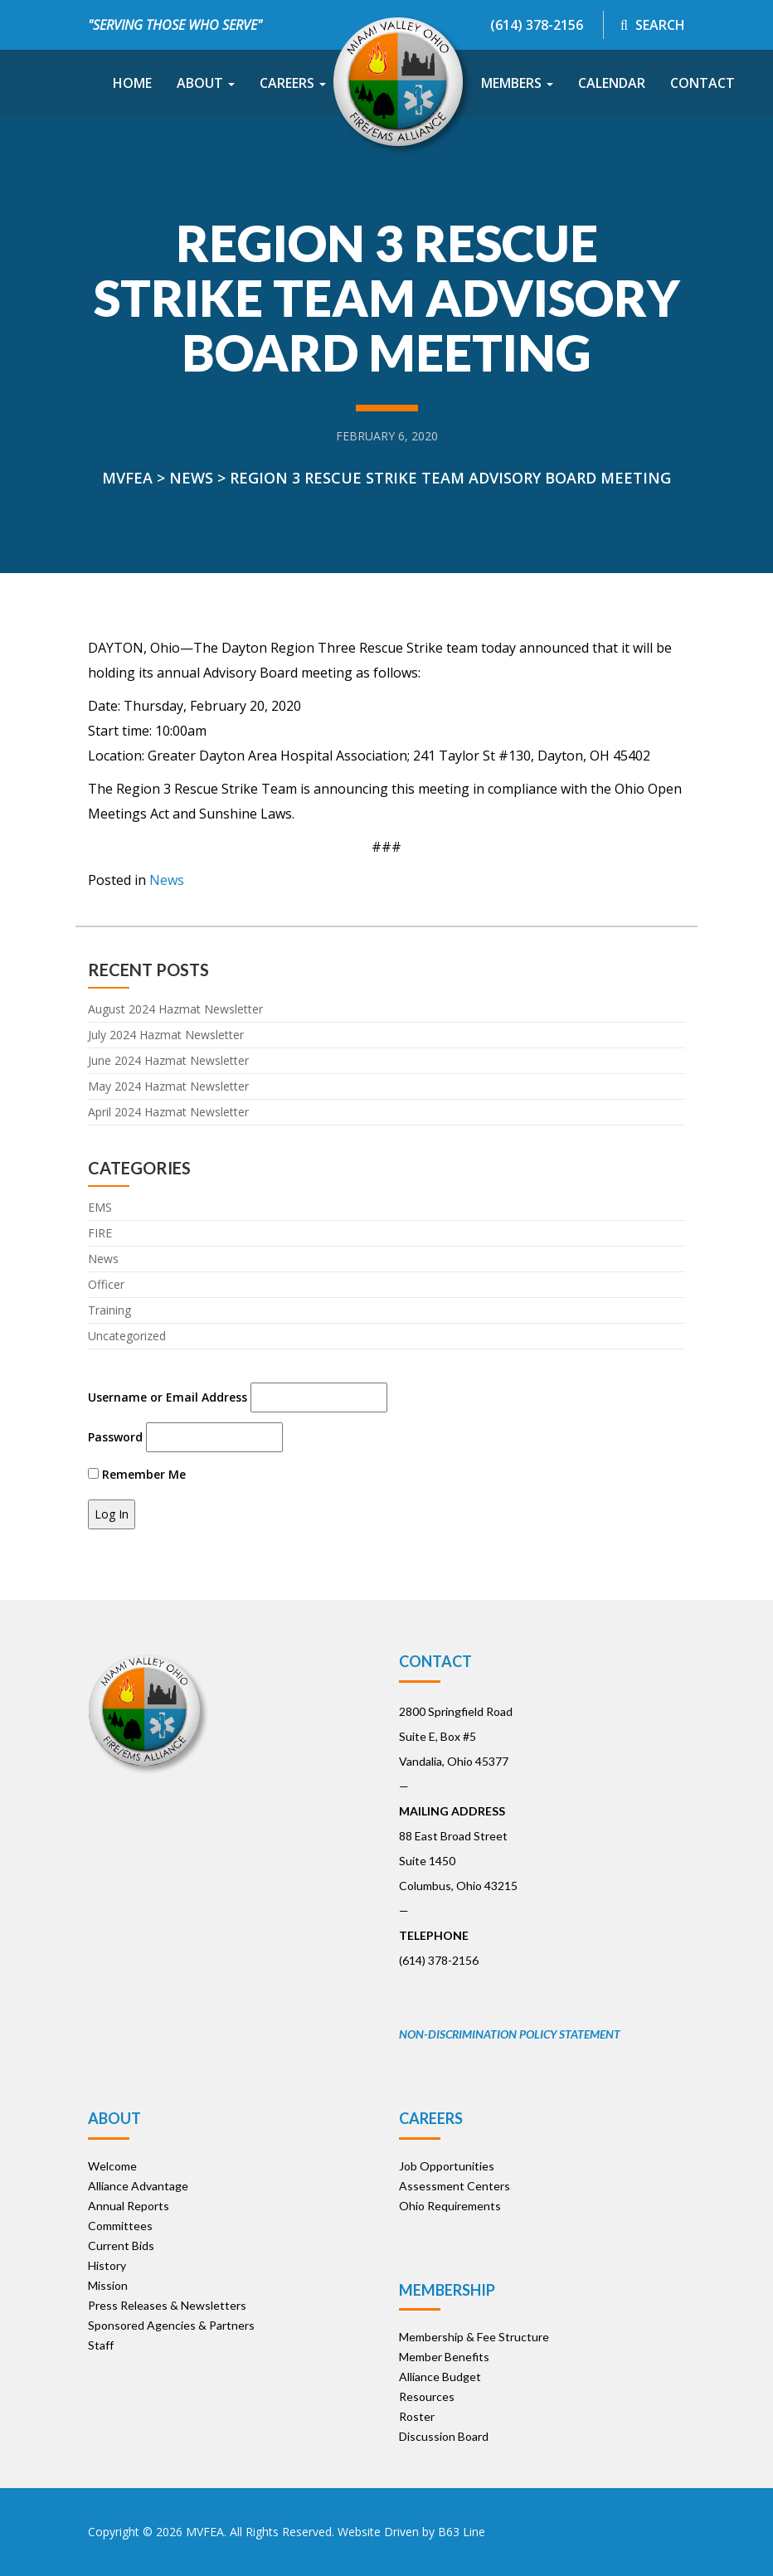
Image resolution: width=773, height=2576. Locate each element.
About (206, 83)
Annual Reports (128, 2206)
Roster (417, 2416)
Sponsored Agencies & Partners (171, 2325)
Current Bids (121, 2245)
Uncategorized (127, 1336)
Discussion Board (444, 2436)
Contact (702, 83)
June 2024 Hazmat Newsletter (168, 1060)
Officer (106, 1284)
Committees (120, 2226)
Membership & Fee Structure (474, 2337)
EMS (100, 1207)
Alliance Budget (440, 2376)
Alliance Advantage (138, 2186)
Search (652, 25)
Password (115, 1437)
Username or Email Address (167, 1397)
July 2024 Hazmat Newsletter (166, 1035)
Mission (108, 2285)
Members (517, 83)
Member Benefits (444, 2357)
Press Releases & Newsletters (167, 2305)
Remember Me (137, 1474)
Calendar (611, 83)
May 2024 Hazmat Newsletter (168, 1086)
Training (109, 1310)
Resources (427, 2396)
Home (132, 83)
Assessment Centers (454, 2186)
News (166, 880)
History (107, 2265)
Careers (293, 83)
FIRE (100, 1233)
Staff (101, 2345)
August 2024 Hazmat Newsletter (175, 1009)
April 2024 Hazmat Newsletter (168, 1112)
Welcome (112, 2166)
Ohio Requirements (450, 2206)
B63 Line (461, 2532)
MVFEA (205, 2532)
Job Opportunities (446, 2166)
